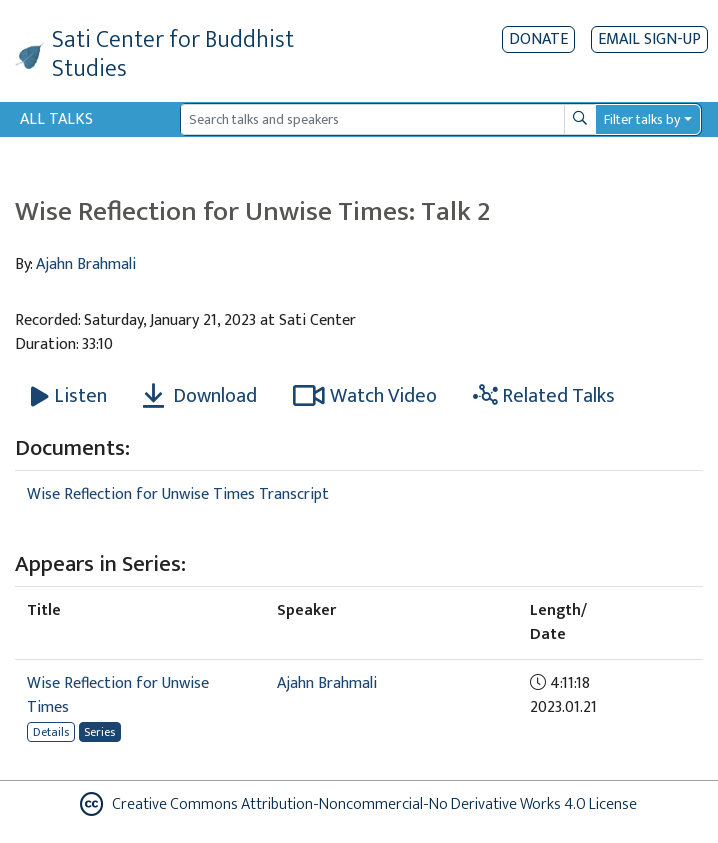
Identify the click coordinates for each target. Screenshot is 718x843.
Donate (538, 39)
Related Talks (544, 396)
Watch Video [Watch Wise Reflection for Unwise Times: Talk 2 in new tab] (365, 396)
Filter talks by (642, 119)
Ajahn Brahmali (86, 264)
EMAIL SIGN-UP (649, 39)
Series (99, 732)
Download (200, 396)
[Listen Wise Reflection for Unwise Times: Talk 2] (69, 396)
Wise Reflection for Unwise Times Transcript (178, 494)
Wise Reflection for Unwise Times (118, 695)
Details (51, 732)
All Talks (56, 119)
